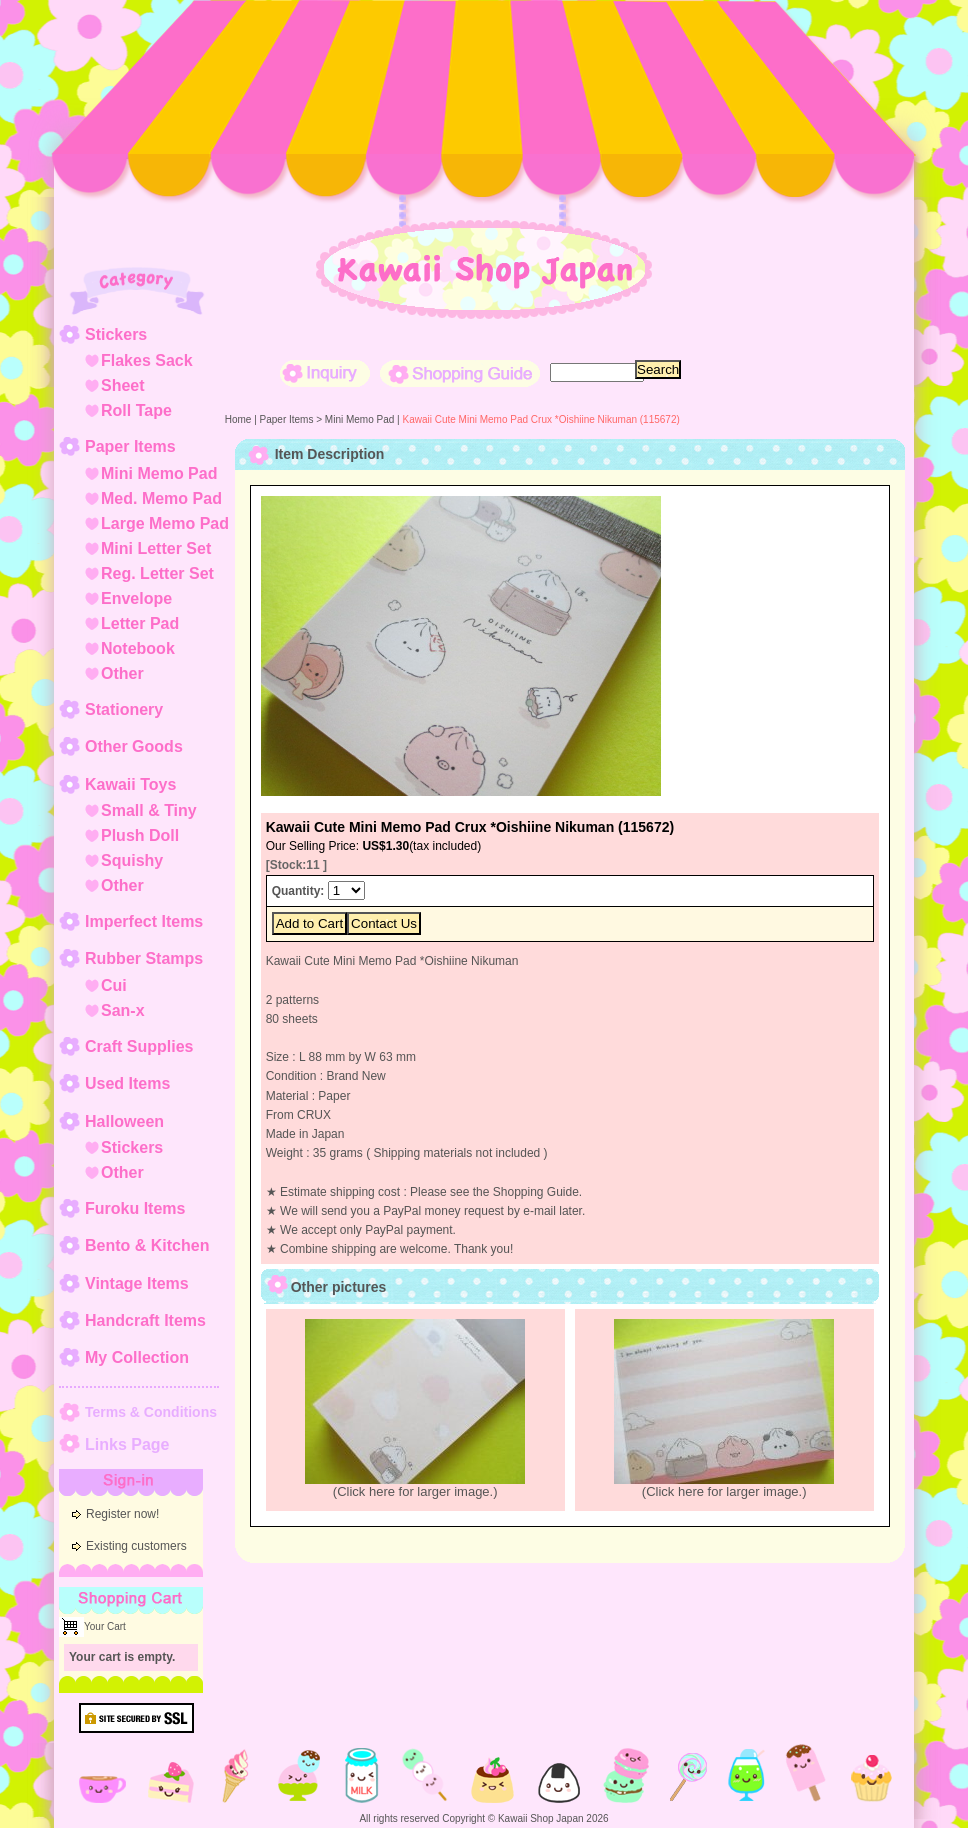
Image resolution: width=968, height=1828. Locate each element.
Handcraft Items (145, 1320)
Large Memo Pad (165, 523)
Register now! (122, 1514)
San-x (123, 1010)
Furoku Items (135, 1208)
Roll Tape (136, 410)
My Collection (137, 1357)
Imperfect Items (144, 921)
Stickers (116, 334)
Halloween (124, 1121)
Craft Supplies (139, 1046)
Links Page (127, 1444)
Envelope (136, 598)
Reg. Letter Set (157, 573)
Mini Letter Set (156, 548)
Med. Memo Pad (161, 498)
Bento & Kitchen (147, 1245)
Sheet (123, 385)
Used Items (127, 1083)
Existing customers (136, 1546)
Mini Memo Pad (159, 473)
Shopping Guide (460, 373)
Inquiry (325, 373)
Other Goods (134, 746)
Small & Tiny (149, 810)
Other (122, 673)
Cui (114, 985)
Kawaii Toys (130, 784)
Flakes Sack (147, 360)
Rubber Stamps (144, 958)
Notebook (138, 648)
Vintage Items (137, 1283)
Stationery (124, 709)
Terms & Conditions (151, 1412)
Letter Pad (140, 623)
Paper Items (130, 446)
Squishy (132, 860)
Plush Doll (140, 835)
